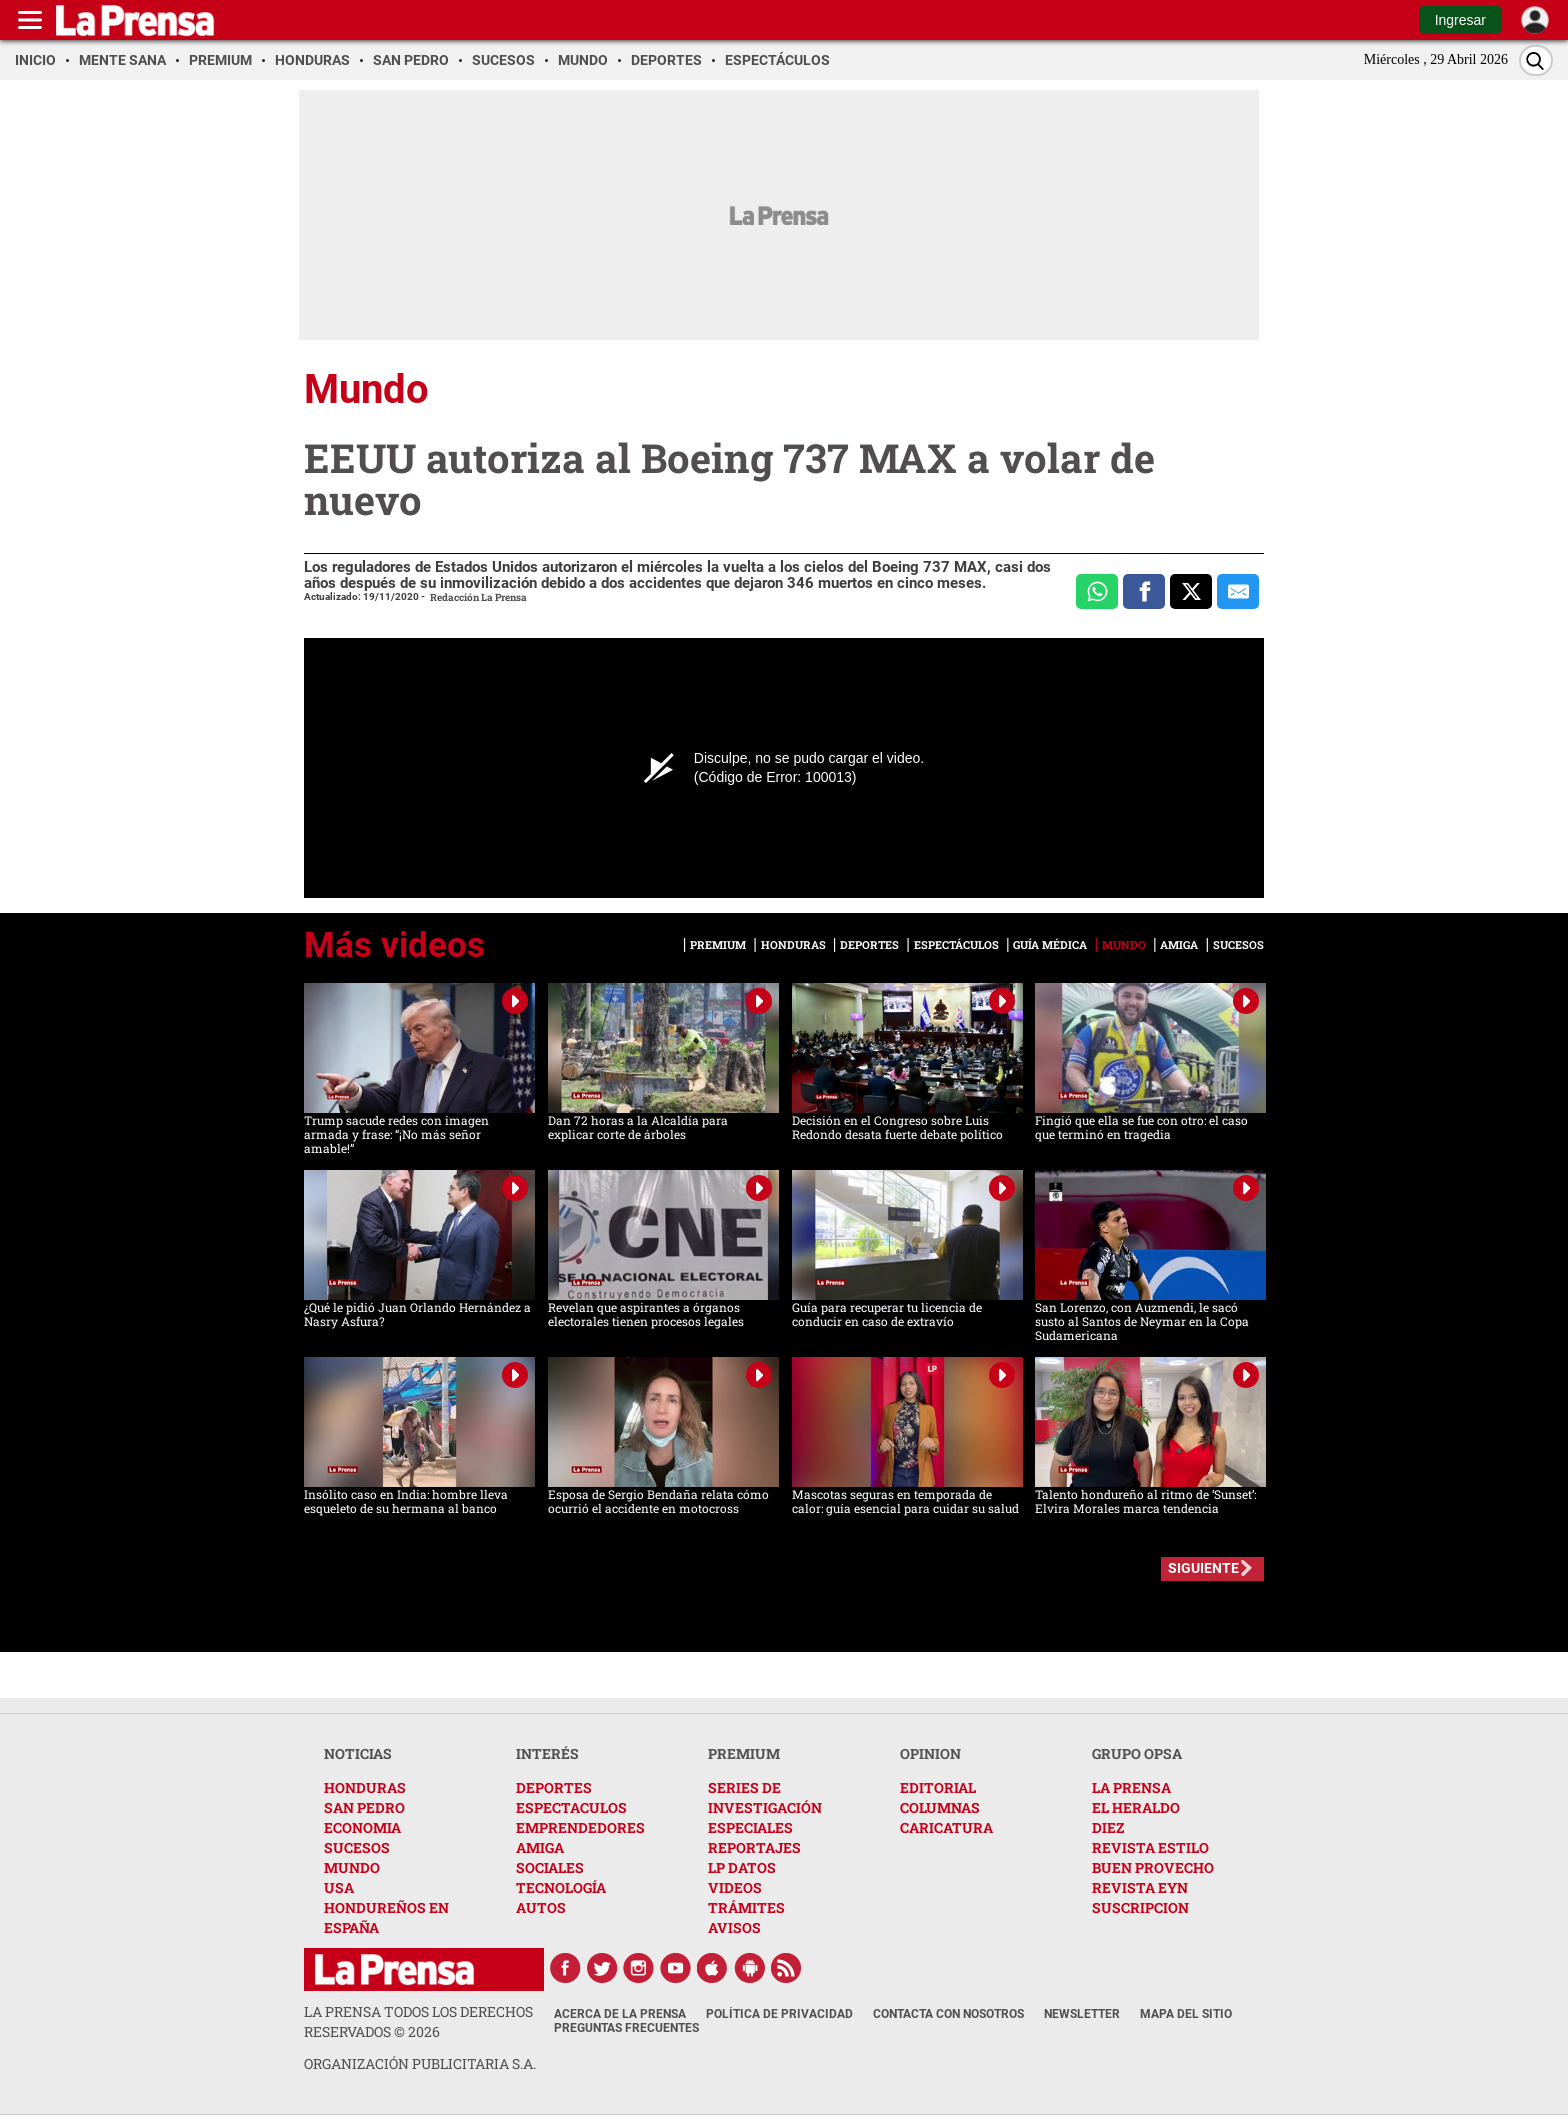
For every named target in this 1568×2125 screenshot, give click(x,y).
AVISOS (734, 1927)
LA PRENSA (1131, 1787)
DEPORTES (554, 1787)
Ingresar (1460, 20)
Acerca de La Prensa (620, 2014)
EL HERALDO (1136, 1807)
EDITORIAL (938, 1787)
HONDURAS (365, 1787)
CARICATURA (946, 1827)
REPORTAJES (754, 1847)
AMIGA (540, 1847)
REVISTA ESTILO (1150, 1847)
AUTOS (541, 1907)
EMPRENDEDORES (580, 1827)
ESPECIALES (750, 1827)
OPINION (930, 1753)
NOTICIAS (358, 1753)
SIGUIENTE (1203, 1568)
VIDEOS (735, 1887)
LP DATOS (742, 1867)
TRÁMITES (746, 1907)
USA (339, 1887)
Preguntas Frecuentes (626, 2028)
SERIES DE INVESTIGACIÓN (765, 1797)
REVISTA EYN (1140, 1887)
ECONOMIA (362, 1827)
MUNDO (352, 1867)
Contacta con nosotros (948, 2014)
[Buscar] (1536, 60)
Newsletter (1082, 2014)
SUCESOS (357, 1847)
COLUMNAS (940, 1807)
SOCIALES (550, 1867)
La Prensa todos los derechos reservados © (418, 2021)
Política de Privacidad (779, 2014)
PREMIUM (744, 1753)
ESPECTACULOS (571, 1807)
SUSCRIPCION (1140, 1907)
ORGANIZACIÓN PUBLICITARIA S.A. (420, 2063)
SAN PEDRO (364, 1807)
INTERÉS (547, 1753)
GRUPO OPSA (1137, 1753)
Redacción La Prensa (478, 597)
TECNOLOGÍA (561, 1887)
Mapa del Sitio (1186, 2014)
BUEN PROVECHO (1153, 1867)
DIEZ (1108, 1827)
